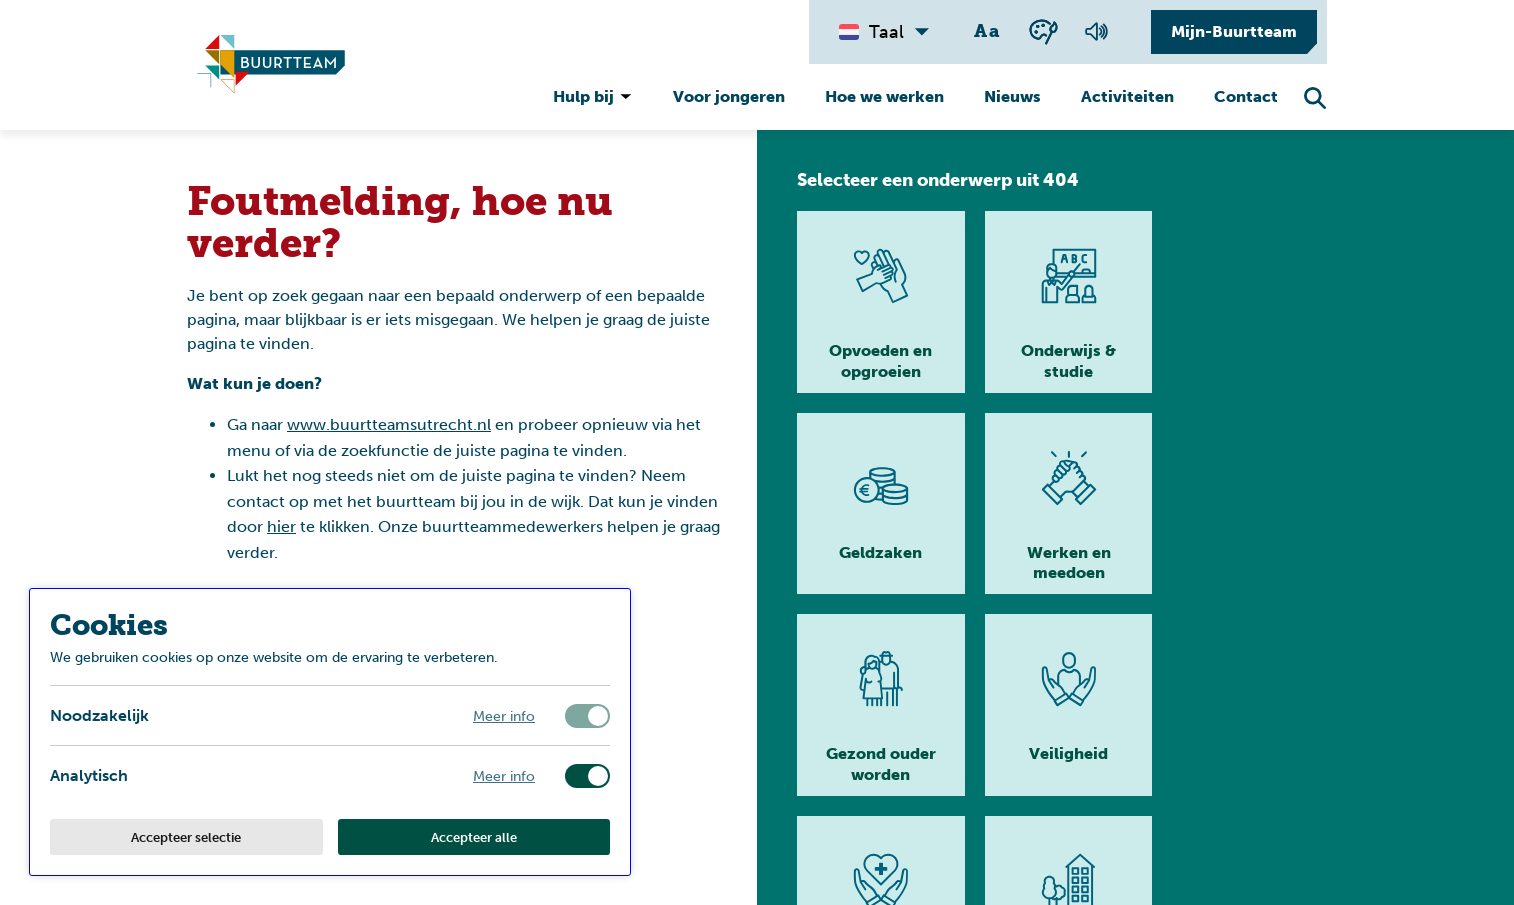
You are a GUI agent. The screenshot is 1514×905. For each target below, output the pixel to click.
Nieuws (1012, 96)
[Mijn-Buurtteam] (1229, 32)
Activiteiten (1127, 96)
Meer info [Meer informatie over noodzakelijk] (504, 715)
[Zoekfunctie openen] (1315, 98)
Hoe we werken (884, 96)
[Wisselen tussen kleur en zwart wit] (1043, 31)
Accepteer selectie (186, 837)
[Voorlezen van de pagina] (1096, 32)
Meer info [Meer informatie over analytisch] (504, 775)
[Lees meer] (878, 302)
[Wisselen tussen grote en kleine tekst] (987, 32)
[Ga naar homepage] (1265, 865)
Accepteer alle (474, 837)
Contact (1246, 96)
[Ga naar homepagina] (271, 65)
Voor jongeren (729, 96)
